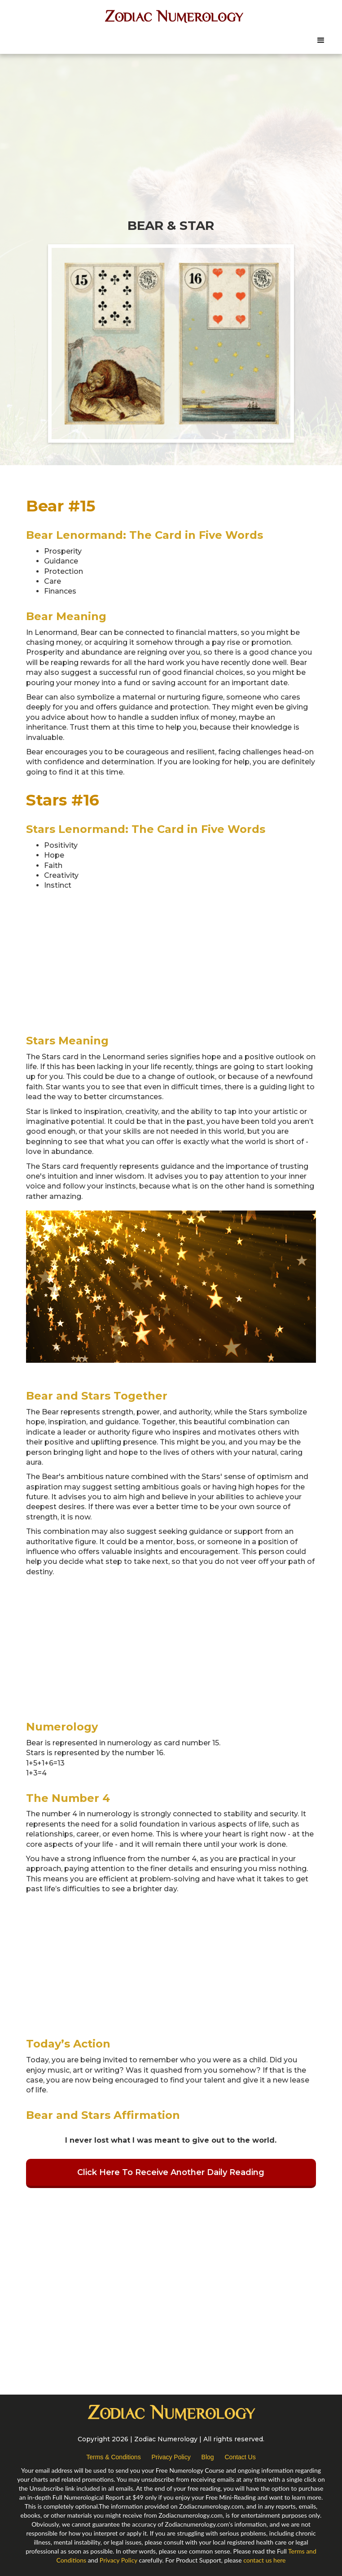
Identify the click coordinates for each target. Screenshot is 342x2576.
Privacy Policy (171, 2457)
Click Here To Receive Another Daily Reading (170, 2172)
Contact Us (239, 2457)
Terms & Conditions (113, 2457)
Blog (208, 2457)
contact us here (264, 2560)
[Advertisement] (171, 126)
